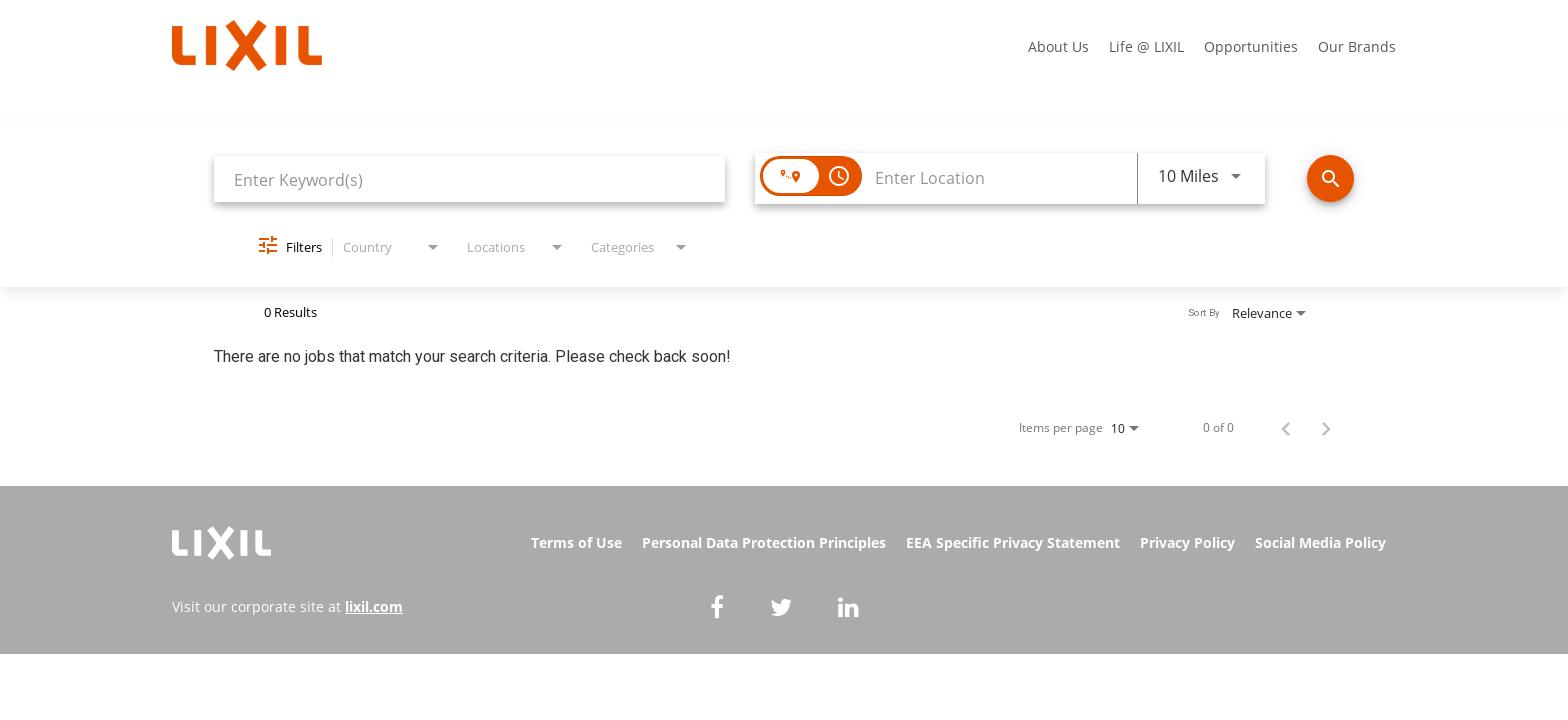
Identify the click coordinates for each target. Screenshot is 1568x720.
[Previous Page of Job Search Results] (1286, 428)
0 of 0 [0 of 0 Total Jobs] (1218, 428)
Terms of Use (576, 542)
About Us (1058, 46)
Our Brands (1357, 46)
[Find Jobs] (1330, 178)
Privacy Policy (1187, 542)
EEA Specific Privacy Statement (1013, 542)
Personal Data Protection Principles (764, 542)
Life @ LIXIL (1146, 46)
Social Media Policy (1320, 542)
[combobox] (469, 179)
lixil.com (374, 606)
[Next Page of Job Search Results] (1326, 428)
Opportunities (1251, 46)
